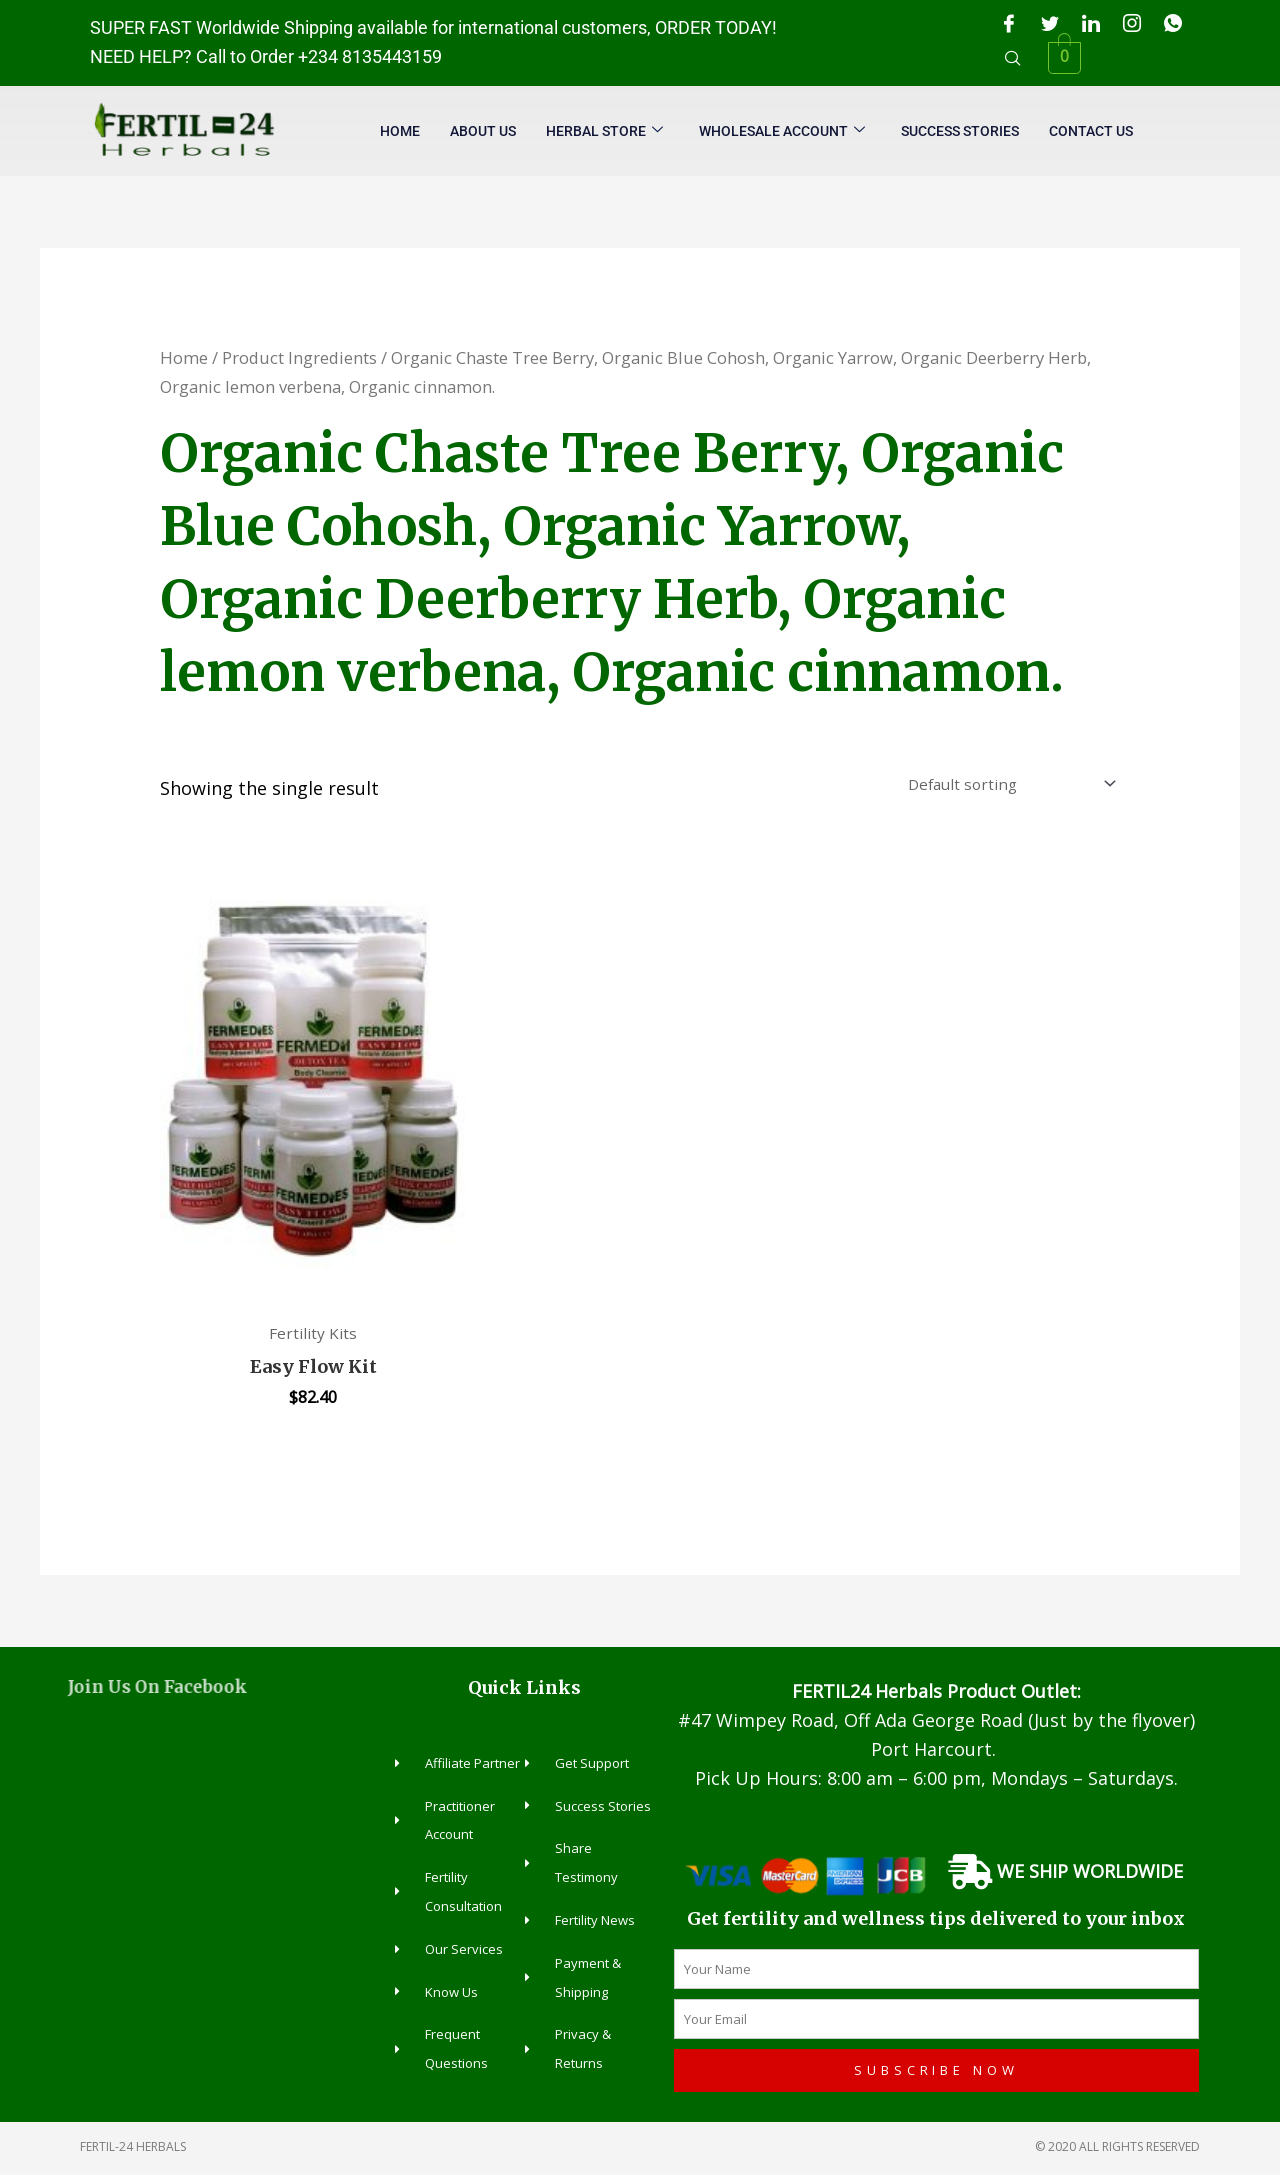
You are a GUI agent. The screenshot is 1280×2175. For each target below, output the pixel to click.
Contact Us (1091, 131)
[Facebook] (1009, 23)
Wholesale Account (782, 131)
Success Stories (960, 131)
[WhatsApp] (1173, 23)
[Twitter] (1050, 23)
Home (400, 131)
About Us (483, 131)
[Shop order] (1004, 785)
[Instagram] (1132, 23)
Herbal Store (604, 131)
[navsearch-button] (1013, 58)
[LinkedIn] (1091, 23)
